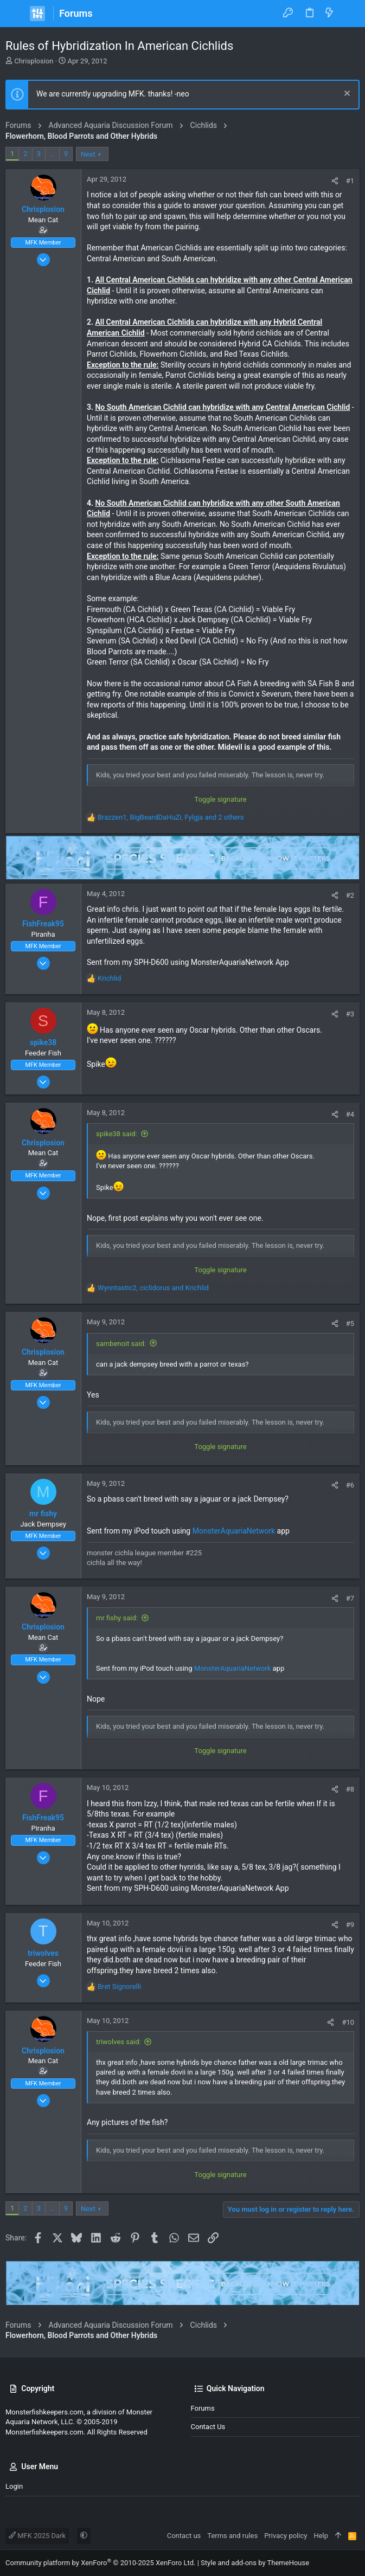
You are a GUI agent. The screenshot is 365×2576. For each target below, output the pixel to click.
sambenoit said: (121, 1343)
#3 (350, 1014)
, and (153, 1288)
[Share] (335, 181)
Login (14, 2486)
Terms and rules (232, 2536)
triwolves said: (118, 2042)
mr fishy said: (117, 1618)
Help (320, 2536)
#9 (350, 1925)
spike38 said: (116, 1134)
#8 (350, 1789)
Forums (203, 2408)
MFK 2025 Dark (37, 2536)
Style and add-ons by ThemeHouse (255, 2563)
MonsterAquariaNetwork (234, 1531)
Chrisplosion (33, 61)
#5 (350, 1323)
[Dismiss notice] (345, 94)
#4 (350, 1114)
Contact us (208, 2427)
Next (88, 154)
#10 (348, 2022)
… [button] (52, 154)
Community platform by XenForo (100, 2563)
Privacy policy (285, 2536)
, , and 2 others (171, 817)
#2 (350, 895)
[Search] (349, 13)
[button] (16, 13)
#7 (350, 1598)
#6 (350, 1485)
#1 (350, 181)
